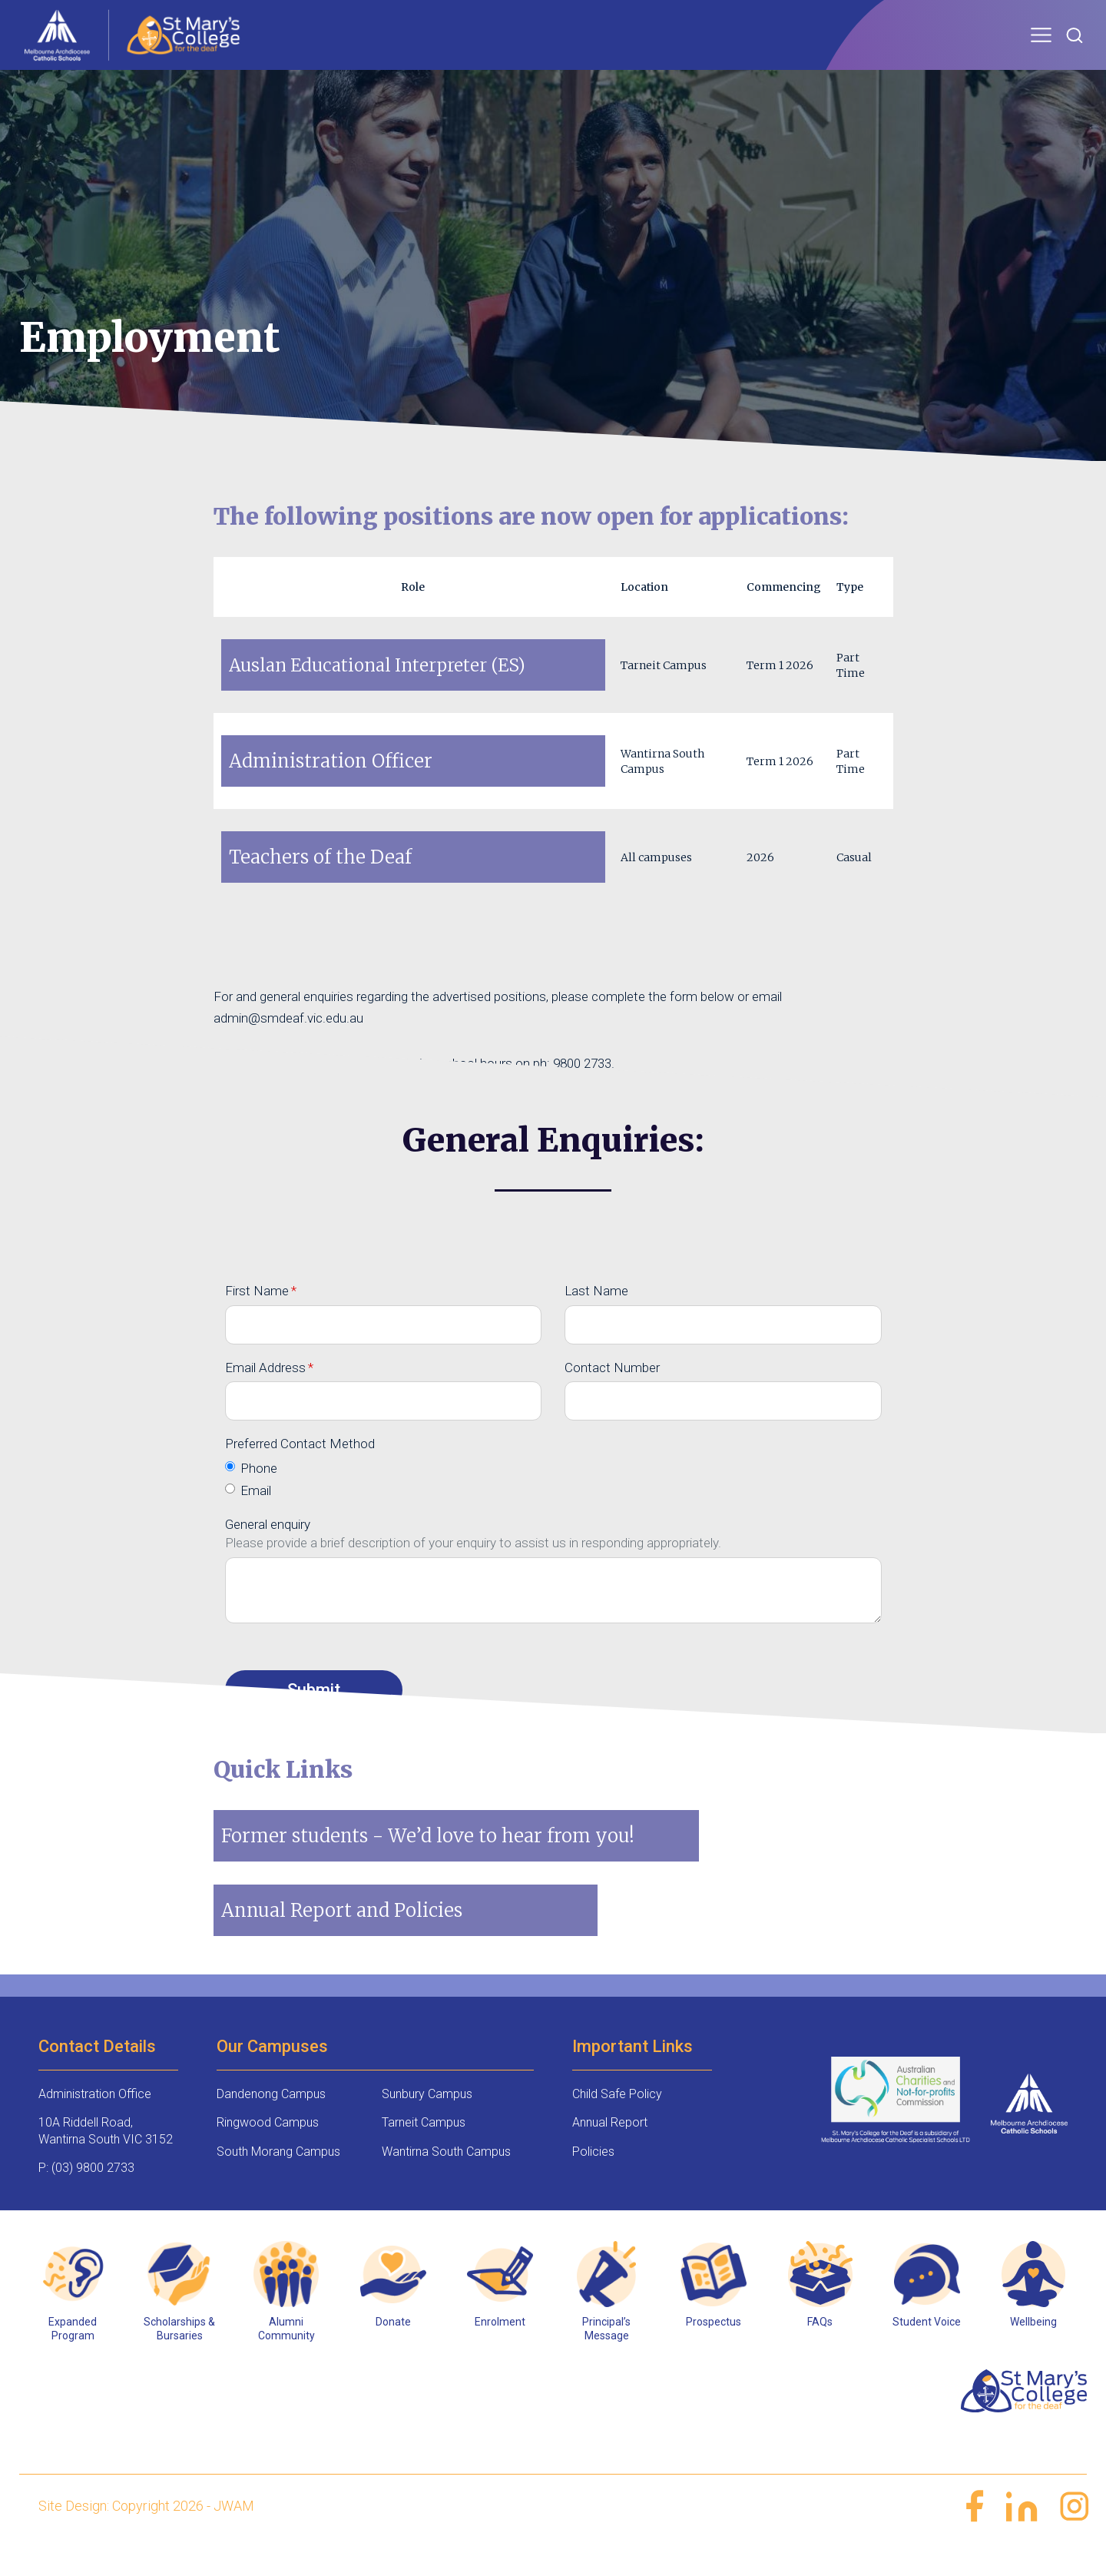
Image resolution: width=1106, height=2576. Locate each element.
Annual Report (609, 2149)
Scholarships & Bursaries (179, 2355)
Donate (393, 2348)
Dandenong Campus (271, 2121)
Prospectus (713, 2348)
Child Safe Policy (617, 2121)
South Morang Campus (278, 2178)
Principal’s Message (606, 2355)
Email (255, 1517)
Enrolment (500, 2348)
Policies (593, 2178)
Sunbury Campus (427, 2121)
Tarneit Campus (423, 2149)
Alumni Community (286, 2355)
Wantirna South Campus (446, 2178)
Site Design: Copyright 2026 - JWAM (146, 2533)
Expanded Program (72, 2355)
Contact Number (612, 1394)
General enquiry (267, 1551)
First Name (257, 1317)
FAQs (820, 2348)
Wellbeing (1033, 2348)
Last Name (596, 1317)
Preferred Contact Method (300, 1470)
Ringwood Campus (268, 2149)
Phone (258, 1495)
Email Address (265, 1394)
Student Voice (926, 2348)
